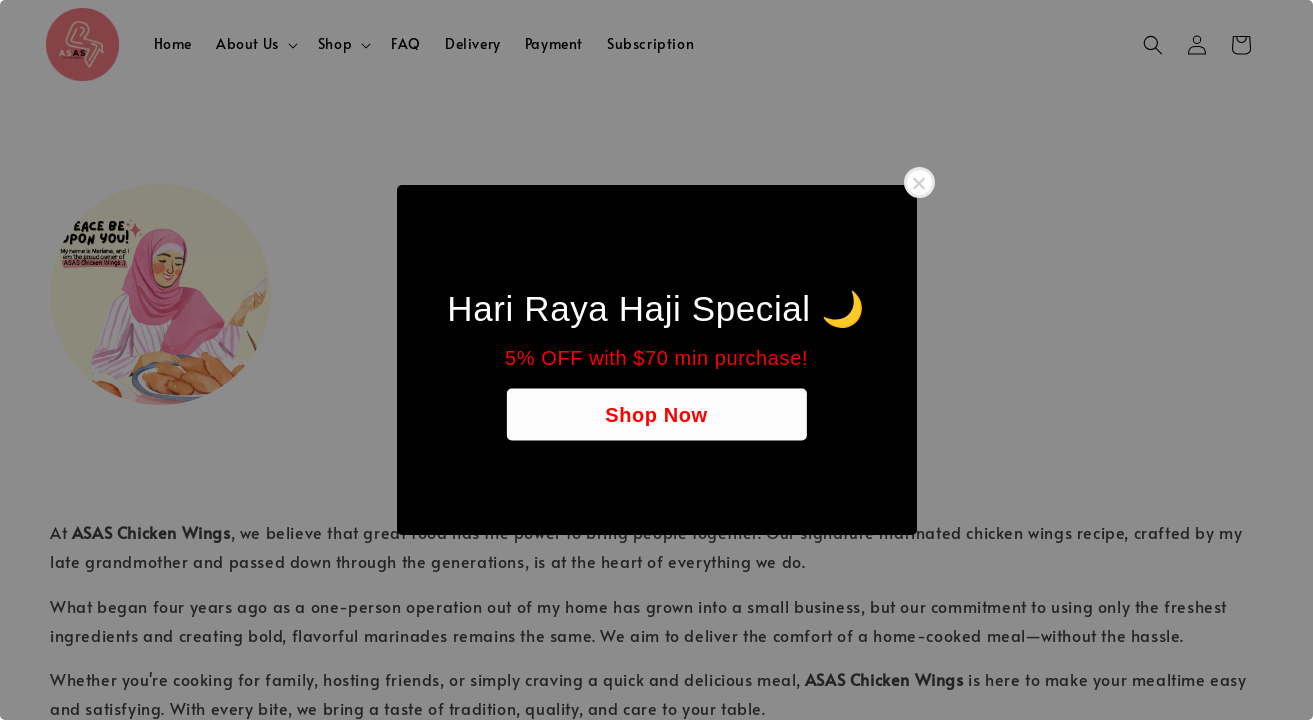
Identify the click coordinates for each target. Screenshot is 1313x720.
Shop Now (656, 415)
